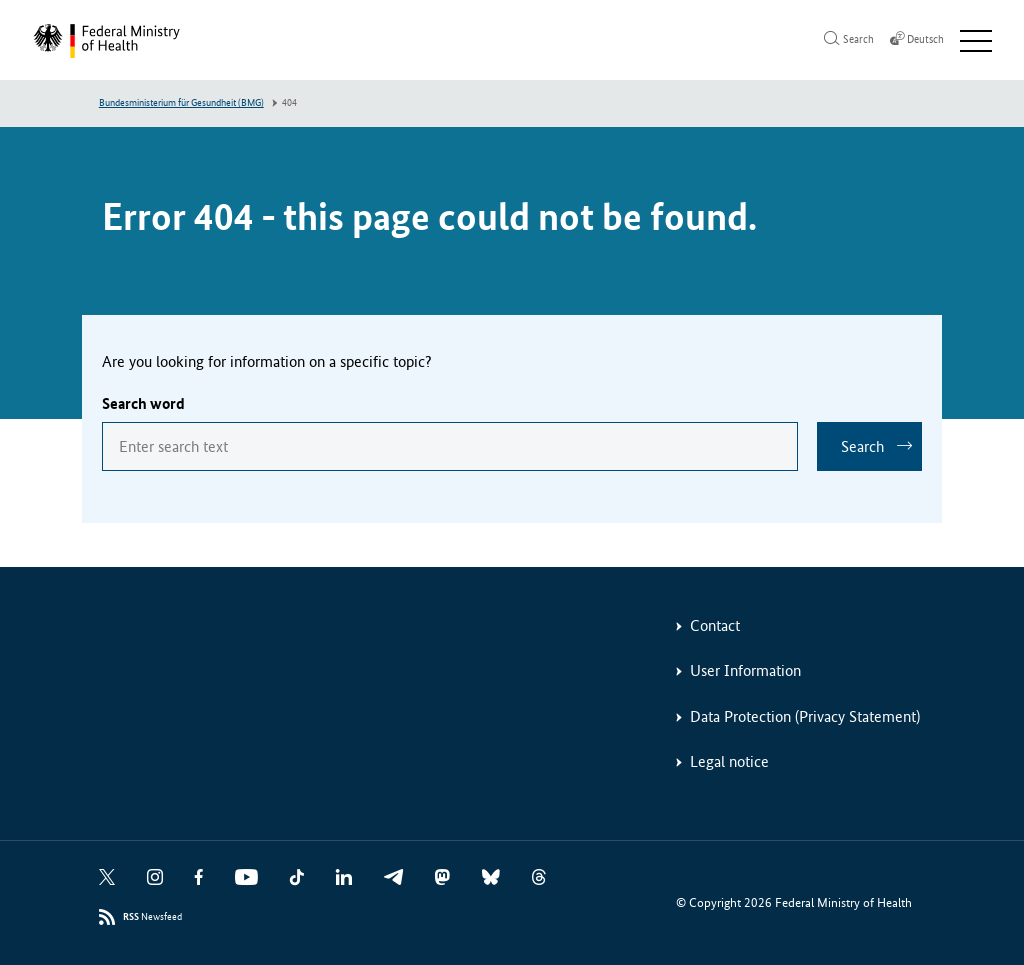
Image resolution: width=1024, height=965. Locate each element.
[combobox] (450, 446)
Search (862, 446)
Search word (143, 403)
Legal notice (729, 761)
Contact (715, 625)
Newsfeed (152, 917)
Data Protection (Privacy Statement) (805, 716)
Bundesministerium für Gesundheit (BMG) (181, 103)
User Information (745, 670)
